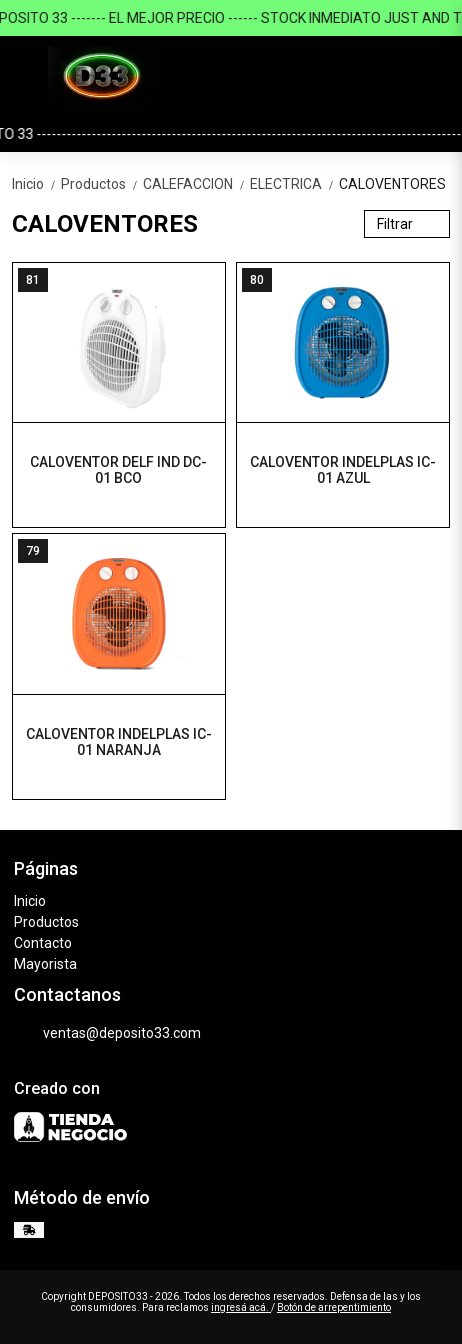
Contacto (43, 943)
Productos (102, 184)
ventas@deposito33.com (107, 1034)
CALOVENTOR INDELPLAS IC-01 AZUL (343, 470)
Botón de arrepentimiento (334, 1307)
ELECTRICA (294, 184)
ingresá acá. (241, 1307)
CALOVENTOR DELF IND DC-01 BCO (118, 470)
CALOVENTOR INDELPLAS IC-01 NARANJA (119, 742)
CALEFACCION (196, 184)
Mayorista (45, 964)
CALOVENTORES (392, 184)
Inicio (36, 184)
